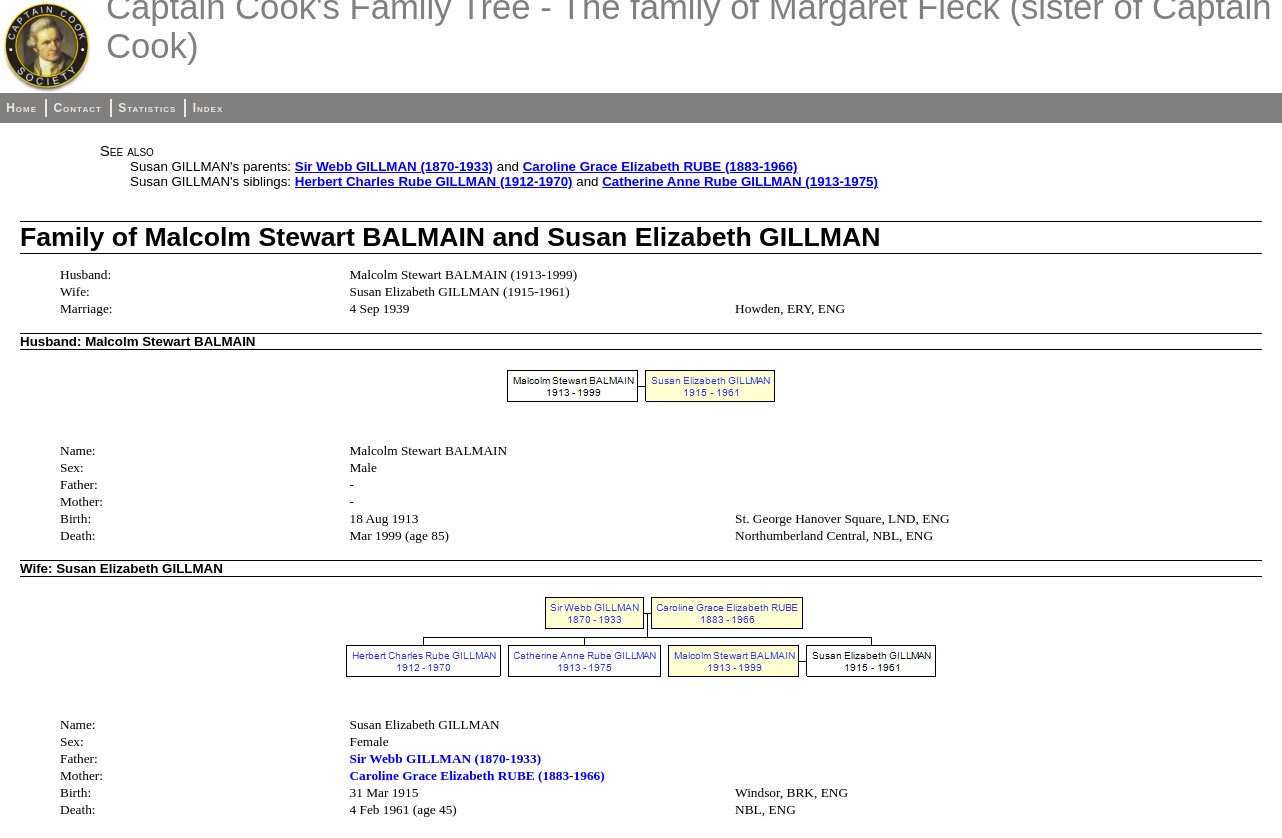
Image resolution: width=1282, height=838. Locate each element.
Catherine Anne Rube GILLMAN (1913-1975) (740, 181)
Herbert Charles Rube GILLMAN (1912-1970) (434, 181)
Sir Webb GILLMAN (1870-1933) (394, 166)
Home (21, 108)
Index (208, 108)
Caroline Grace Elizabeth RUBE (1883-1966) (660, 166)
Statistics (147, 108)
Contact (77, 108)
